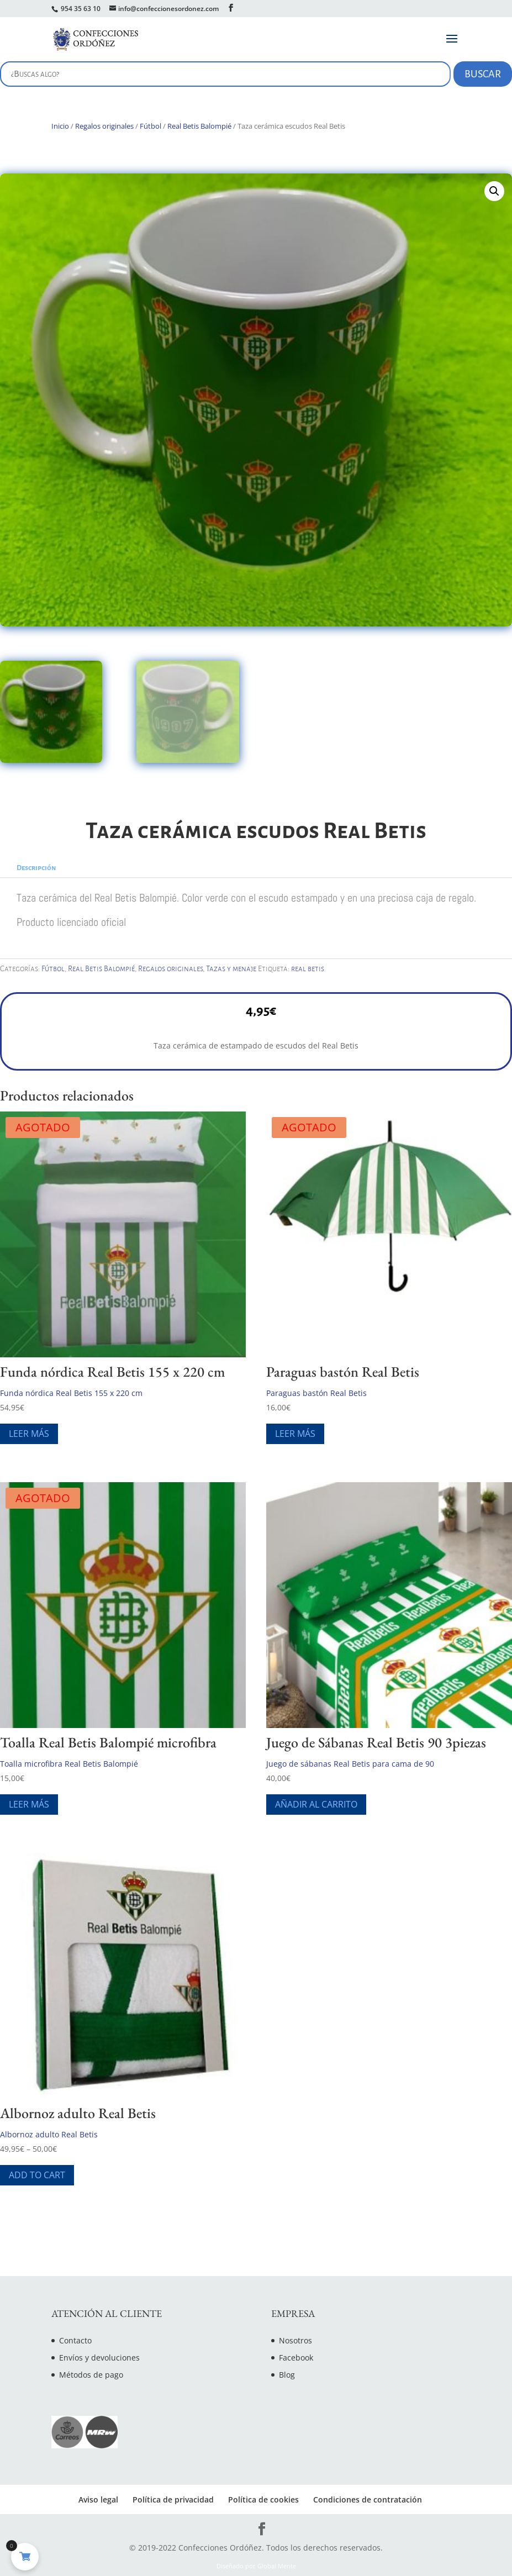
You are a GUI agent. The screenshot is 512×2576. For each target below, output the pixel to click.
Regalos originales (104, 126)
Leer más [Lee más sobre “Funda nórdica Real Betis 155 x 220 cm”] (29, 1433)
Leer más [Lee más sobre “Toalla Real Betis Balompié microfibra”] (29, 1804)
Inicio (60, 126)
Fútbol (150, 126)
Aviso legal (98, 2499)
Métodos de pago (91, 2374)
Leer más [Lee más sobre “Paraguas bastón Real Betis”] (295, 1433)
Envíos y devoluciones (99, 2357)
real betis (307, 969)
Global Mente (276, 2566)
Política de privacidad (173, 2499)
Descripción (36, 868)
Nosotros (295, 2340)
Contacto (75, 2340)
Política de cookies (263, 2499)
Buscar (483, 74)
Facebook (296, 2357)
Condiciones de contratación (367, 2499)
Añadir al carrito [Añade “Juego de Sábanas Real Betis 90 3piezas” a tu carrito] (316, 1804)
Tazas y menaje (231, 969)
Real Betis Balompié (199, 126)
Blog (287, 2374)
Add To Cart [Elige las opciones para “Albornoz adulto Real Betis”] (37, 2175)
